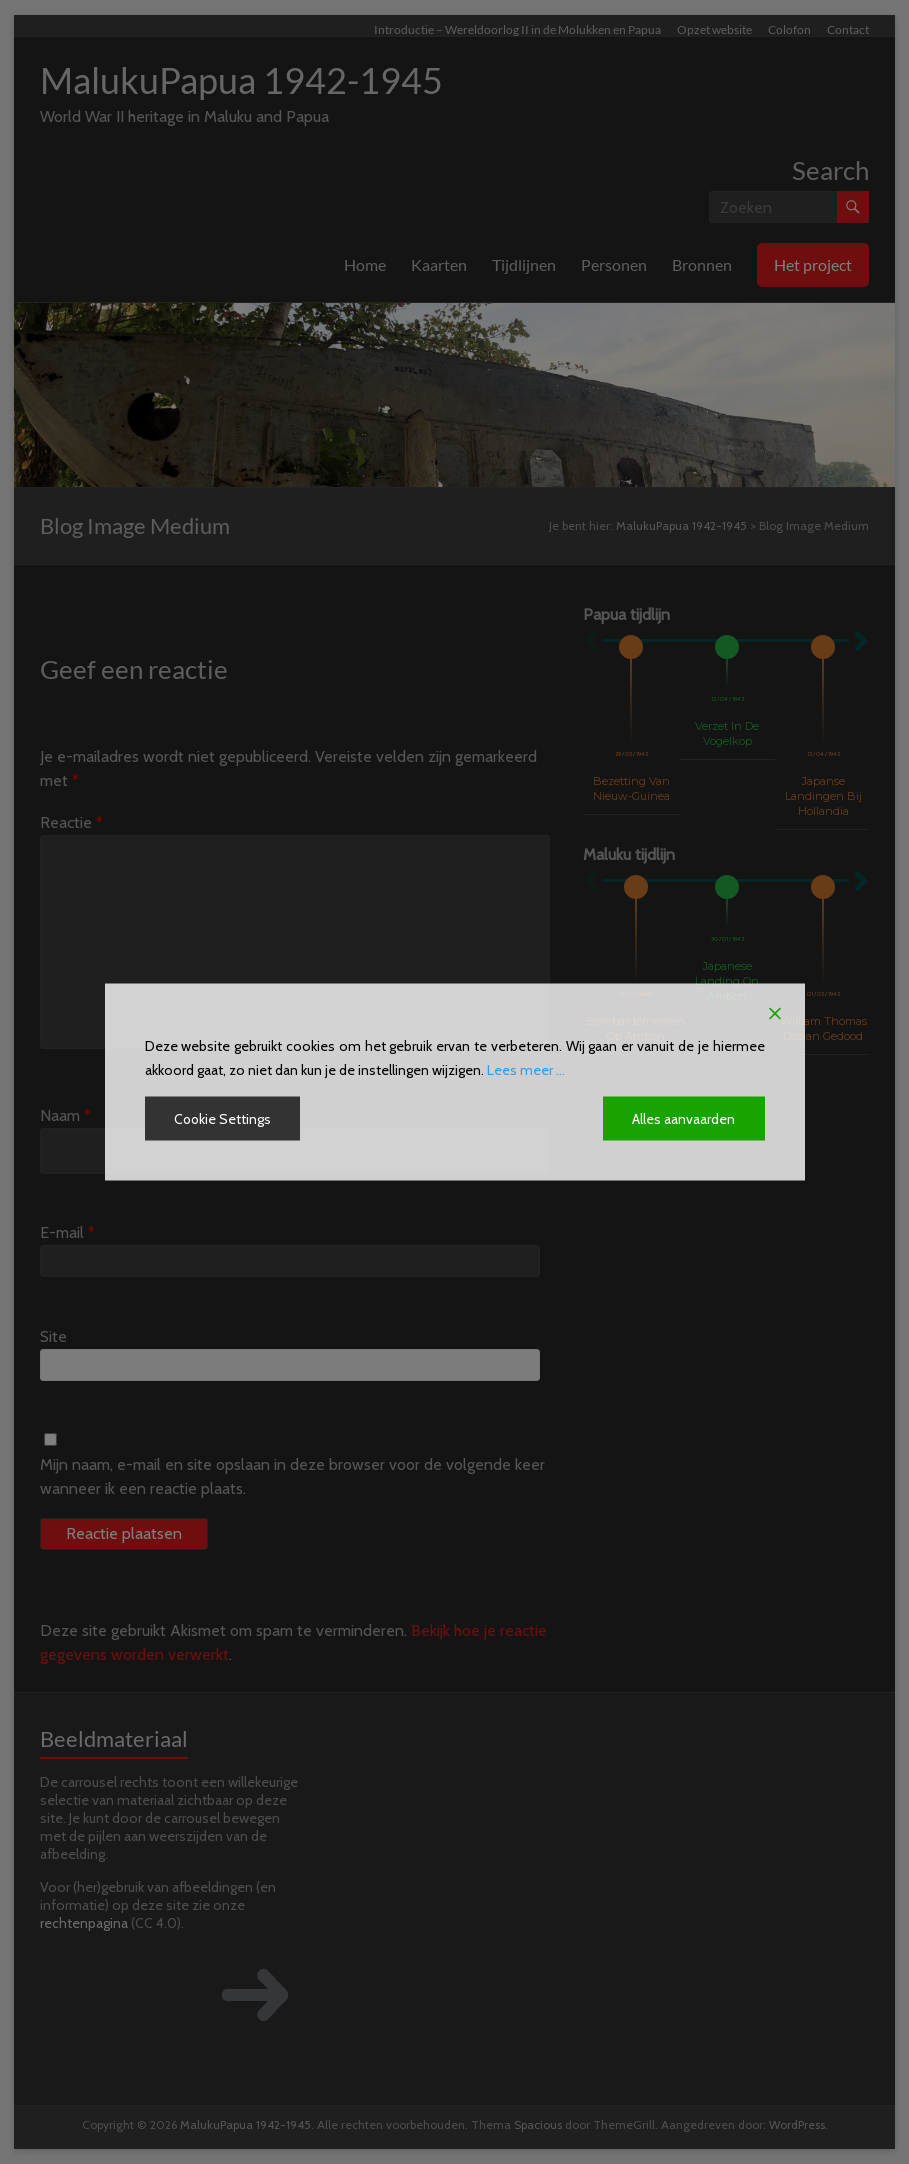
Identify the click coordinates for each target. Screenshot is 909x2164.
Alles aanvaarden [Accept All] (684, 1119)
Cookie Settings (223, 1119)
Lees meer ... (526, 1070)
